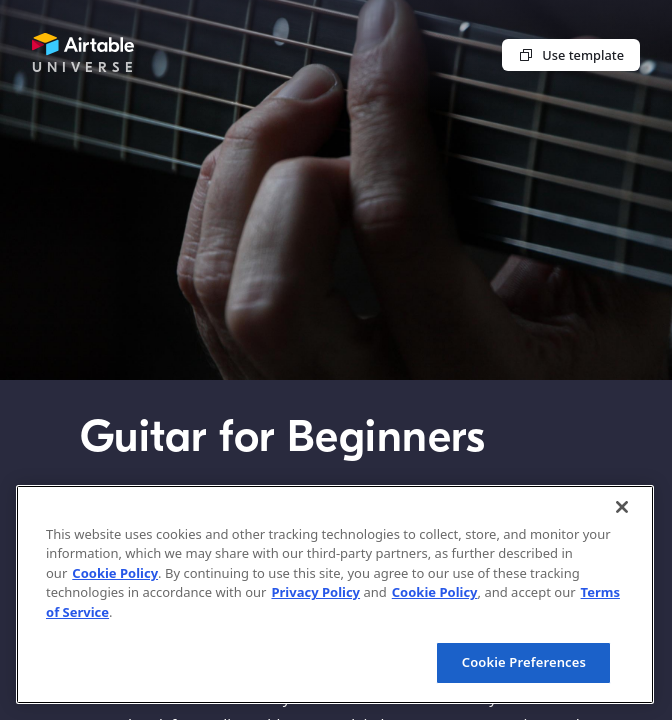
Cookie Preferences (524, 662)
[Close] (622, 507)
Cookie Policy (115, 573)
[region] (335, 594)
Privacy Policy (315, 592)
